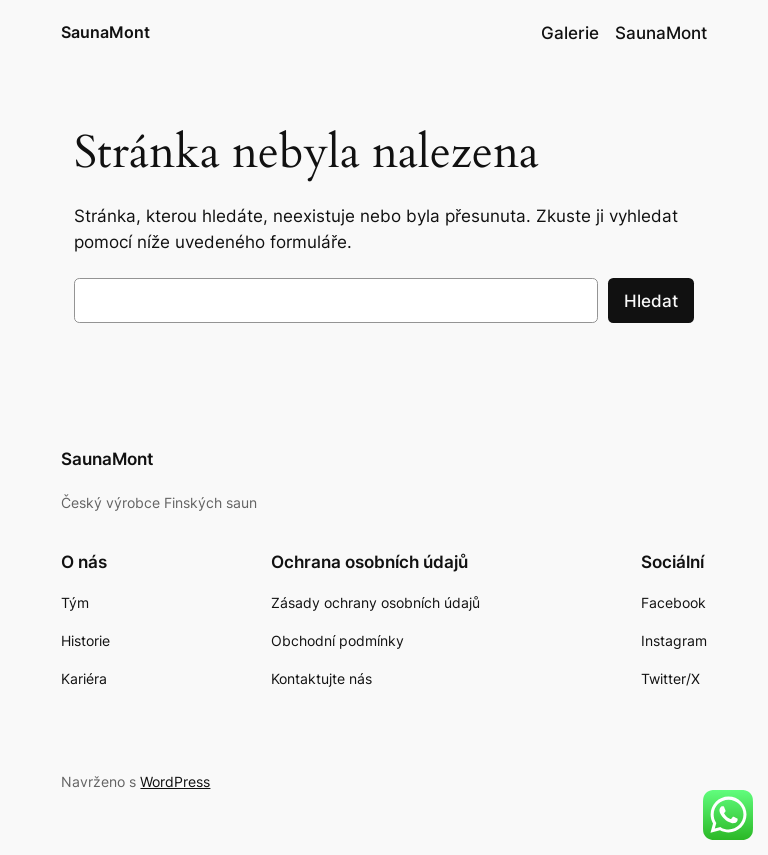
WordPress (175, 781)
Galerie (570, 33)
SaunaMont (105, 32)
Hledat (651, 301)
